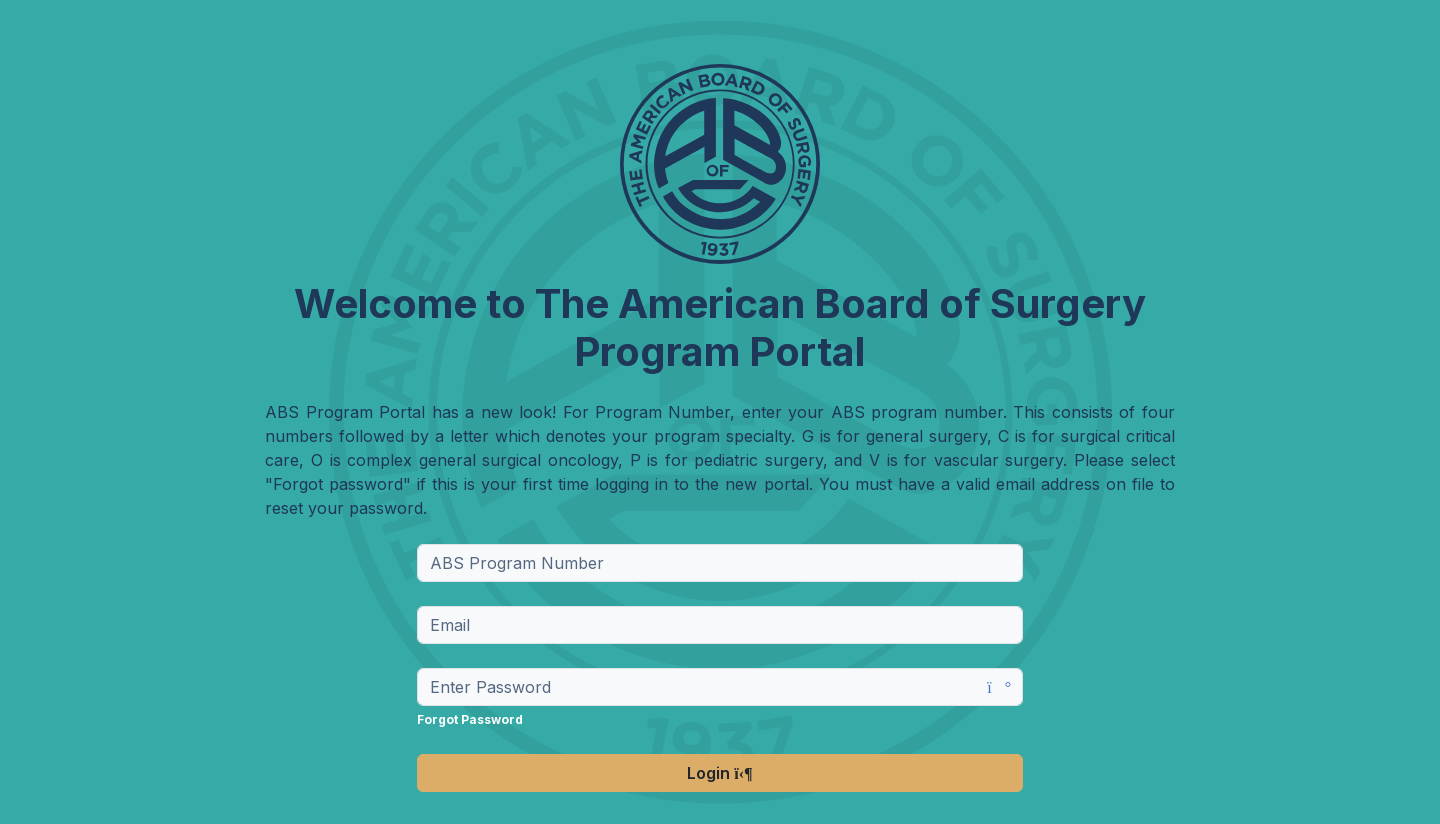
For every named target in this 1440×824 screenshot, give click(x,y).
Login (719, 773)
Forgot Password (470, 719)
